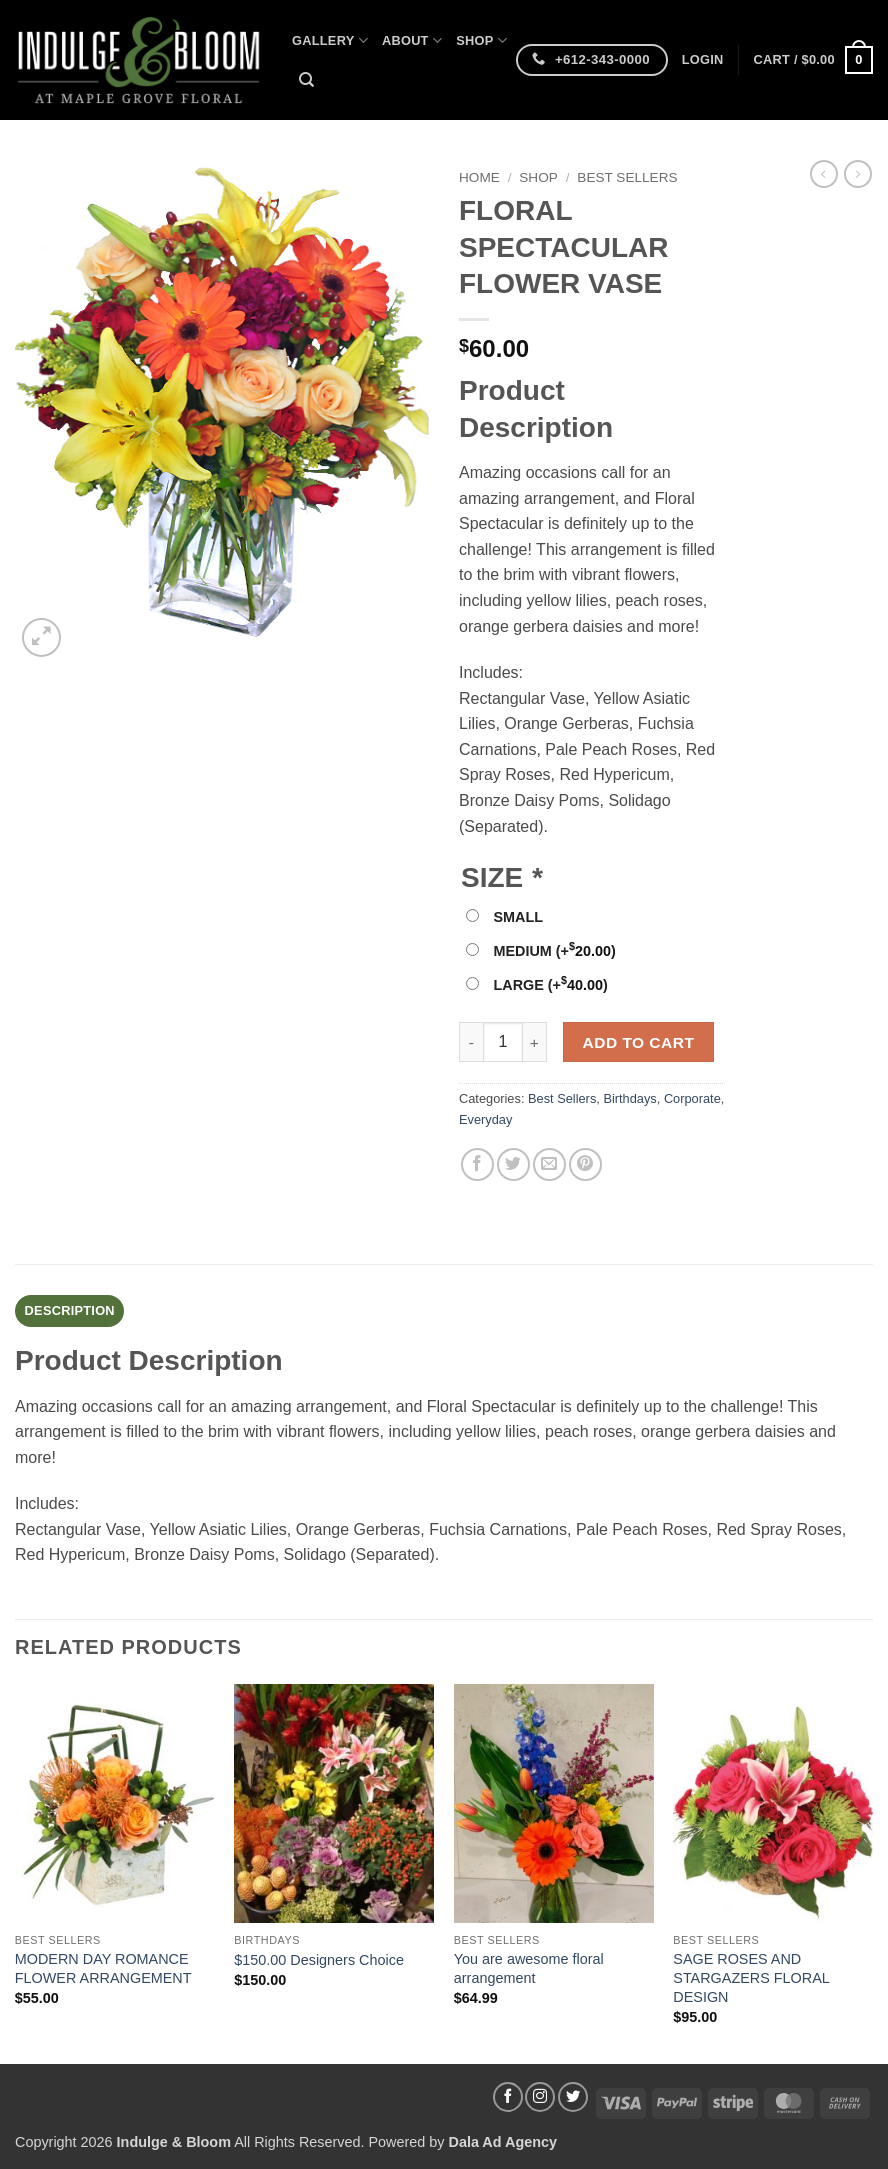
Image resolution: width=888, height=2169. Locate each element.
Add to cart (639, 1042)
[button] (703, 60)
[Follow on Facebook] (508, 2097)
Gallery (330, 40)
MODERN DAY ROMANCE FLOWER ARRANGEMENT (103, 1968)
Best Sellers (627, 177)
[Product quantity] (503, 1042)
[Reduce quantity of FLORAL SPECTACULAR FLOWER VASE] (471, 1042)
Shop (481, 40)
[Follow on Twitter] (573, 2097)
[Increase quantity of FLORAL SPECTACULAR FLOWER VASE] (535, 1042)
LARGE (550, 985)
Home (479, 177)
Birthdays (629, 1098)
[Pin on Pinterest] (585, 1164)
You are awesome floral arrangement (529, 1968)
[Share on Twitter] (513, 1164)
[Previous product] (858, 174)
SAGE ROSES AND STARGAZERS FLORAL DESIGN (751, 1977)
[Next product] (824, 174)
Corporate (692, 1098)
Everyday (485, 1119)
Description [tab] (70, 1310)
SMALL (518, 917)
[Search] (306, 80)
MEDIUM (554, 951)
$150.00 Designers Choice (319, 1960)
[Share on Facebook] (477, 1164)
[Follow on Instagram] (540, 2097)
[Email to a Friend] (549, 1164)
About (412, 40)
